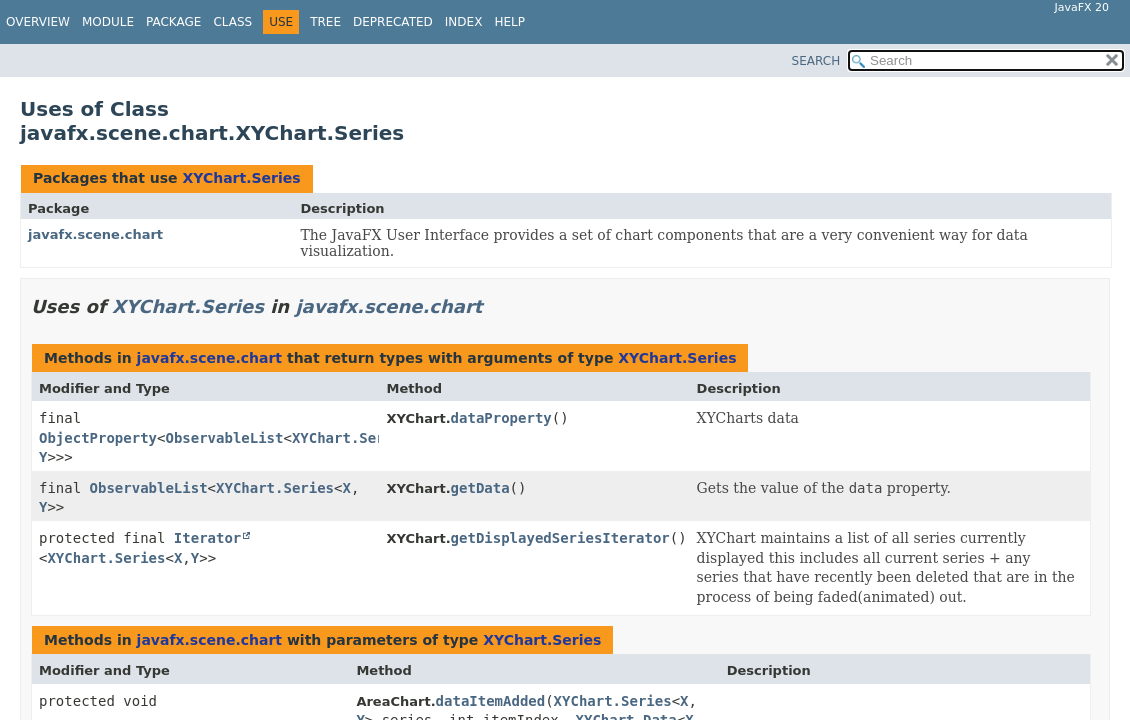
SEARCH (816, 61)
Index (464, 22)
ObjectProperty (98, 438)
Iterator (207, 538)
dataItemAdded (491, 701)
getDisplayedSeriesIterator (560, 538)
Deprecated (393, 22)
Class (232, 22)
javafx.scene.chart (95, 234)
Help (509, 22)
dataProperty (501, 418)
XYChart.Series (241, 178)
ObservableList (224, 438)
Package (173, 22)
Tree (325, 22)
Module (108, 22)
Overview (38, 22)
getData (480, 488)
